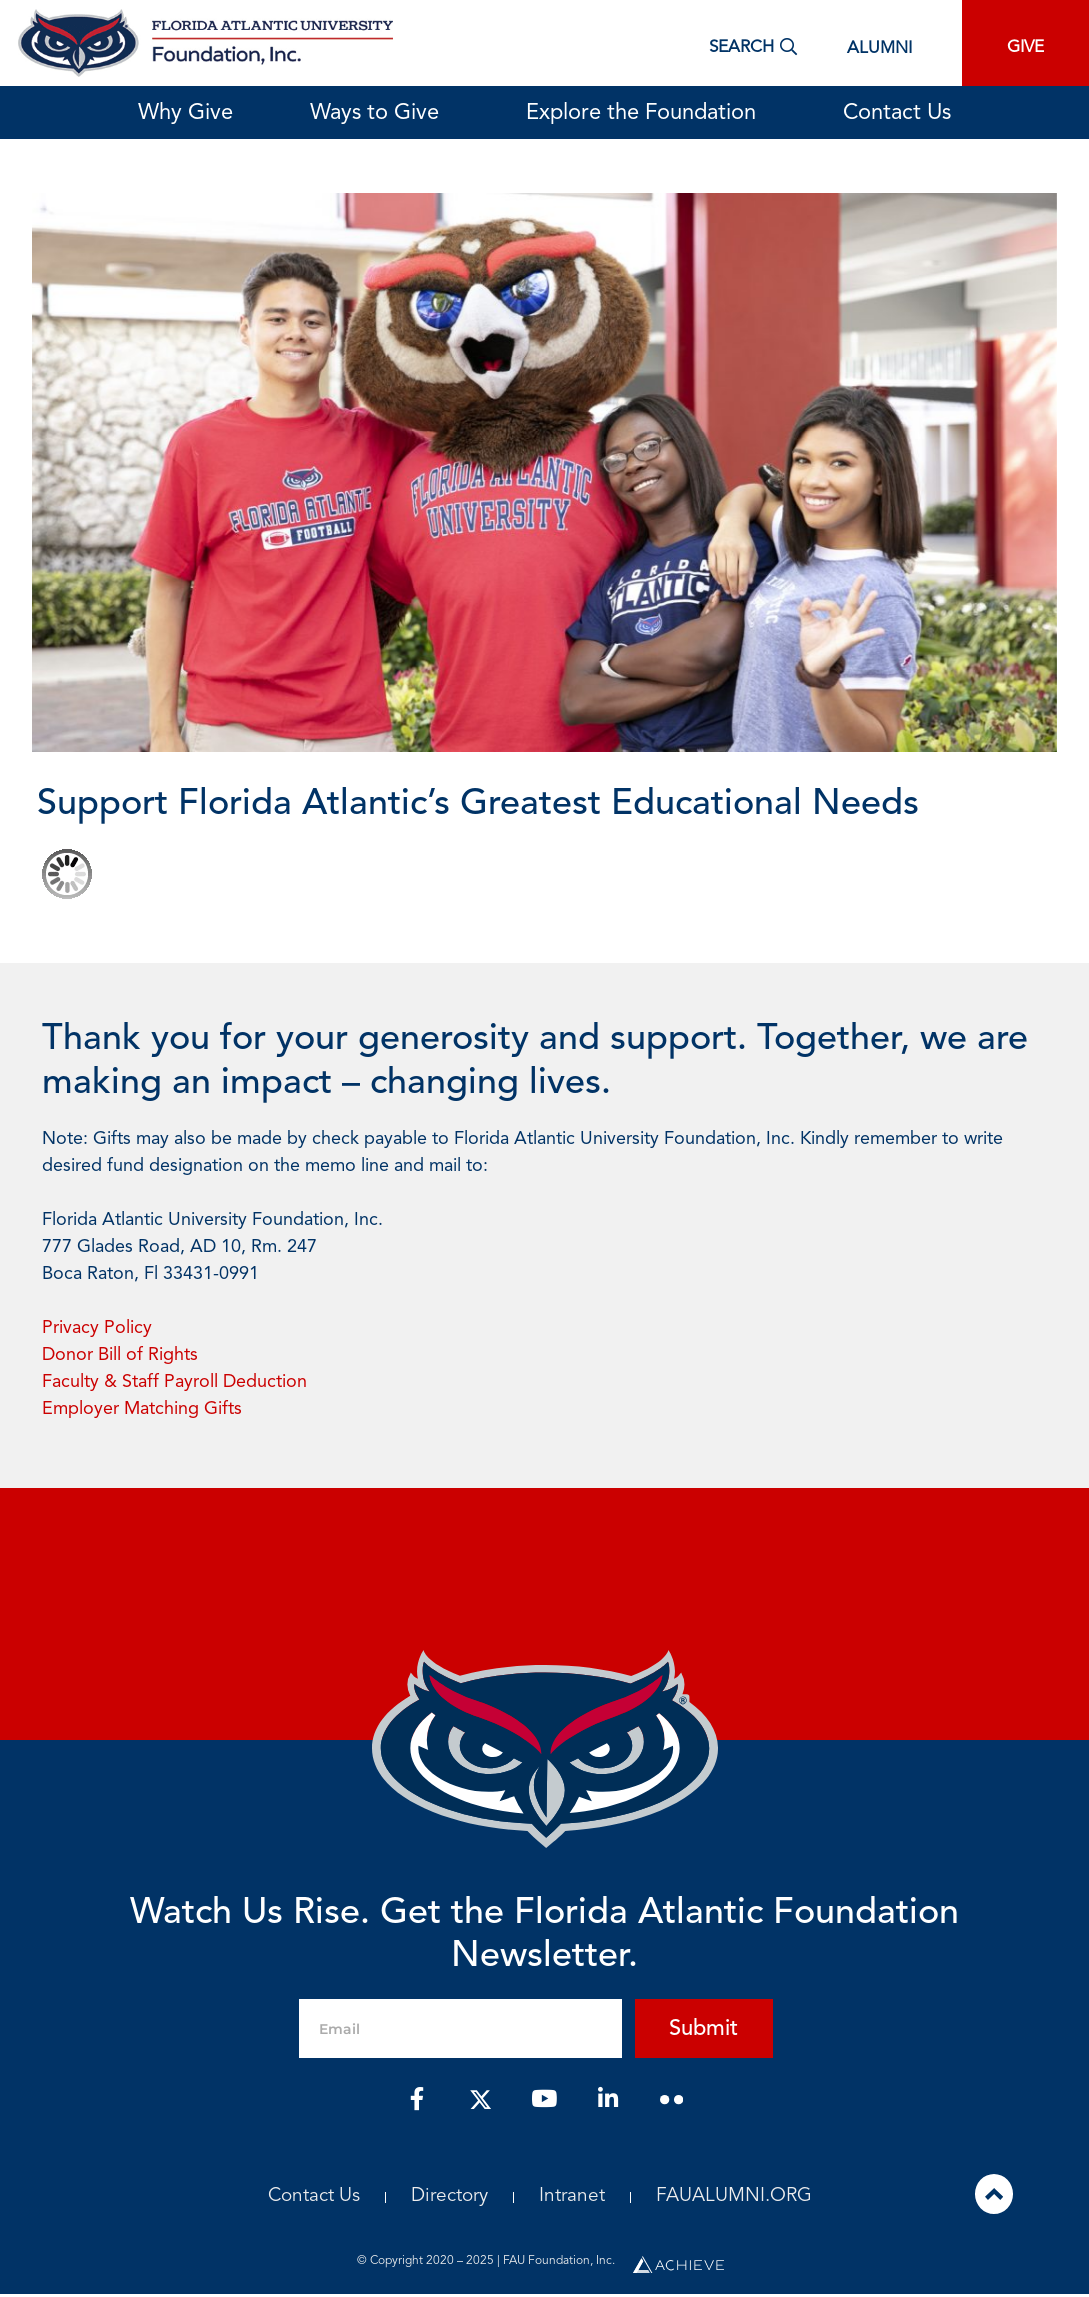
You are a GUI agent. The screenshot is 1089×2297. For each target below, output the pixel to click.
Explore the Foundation (646, 113)
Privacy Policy (97, 1328)
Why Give (185, 113)
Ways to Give (379, 113)
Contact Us (897, 113)
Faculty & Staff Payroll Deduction (174, 1382)
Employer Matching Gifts (142, 1409)
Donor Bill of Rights (120, 1355)
